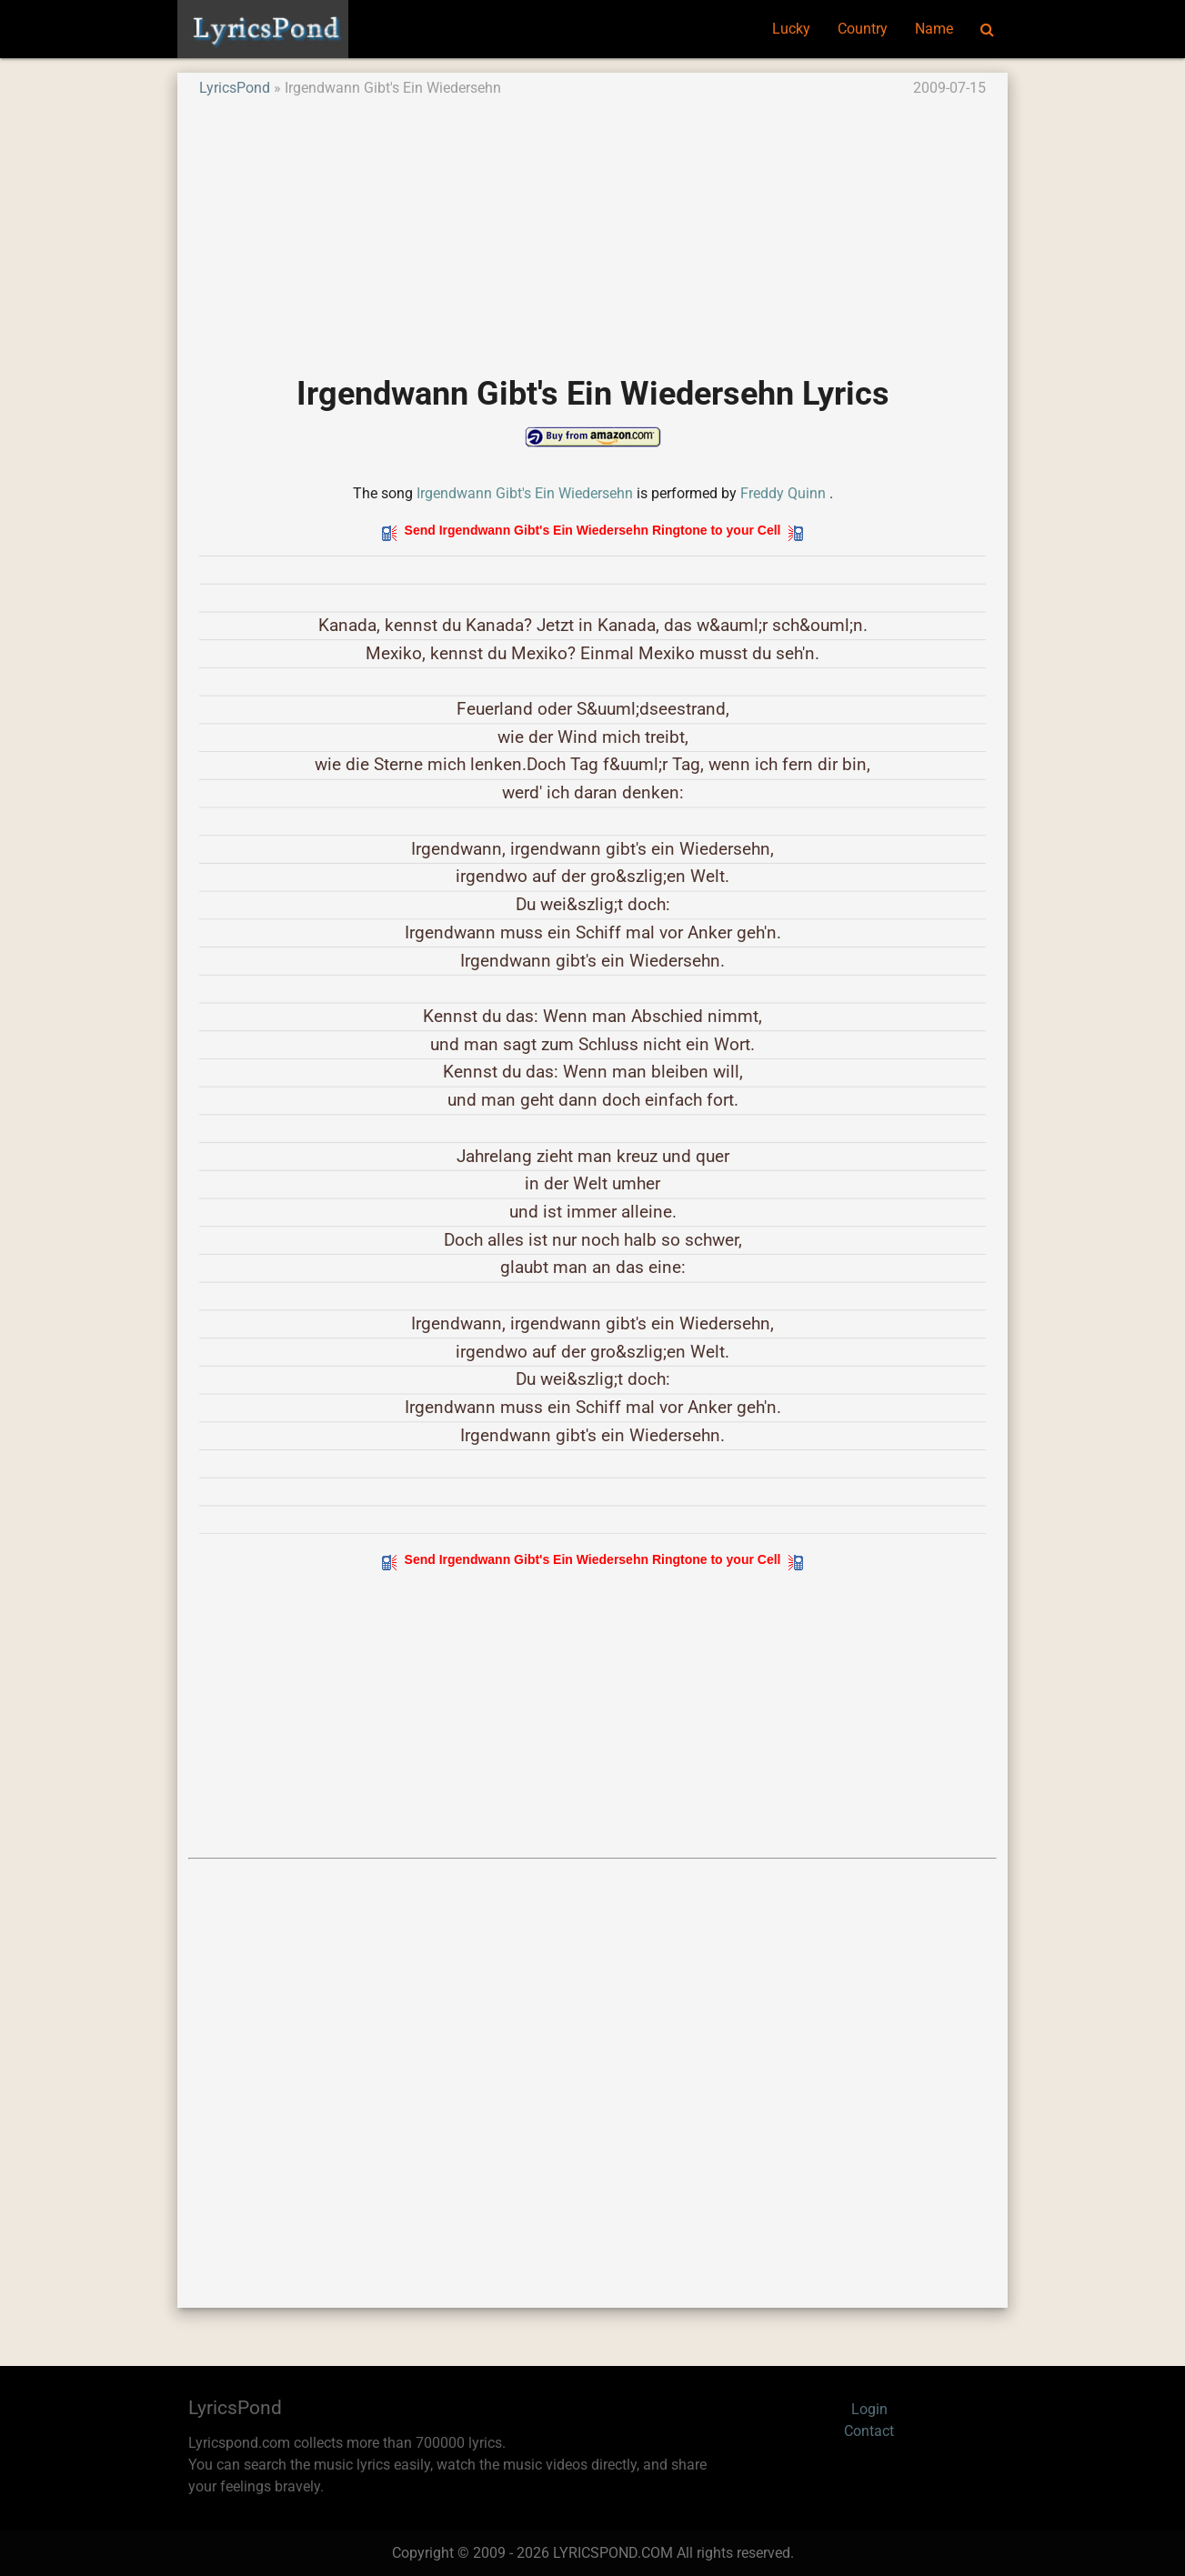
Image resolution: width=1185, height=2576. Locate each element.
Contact (869, 2431)
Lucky (791, 28)
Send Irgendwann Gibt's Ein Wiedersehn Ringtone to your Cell (593, 530)
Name (934, 28)
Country (863, 28)
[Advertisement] (592, 226)
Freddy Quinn (783, 493)
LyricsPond (234, 87)
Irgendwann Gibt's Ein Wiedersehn (525, 493)
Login (869, 2409)
